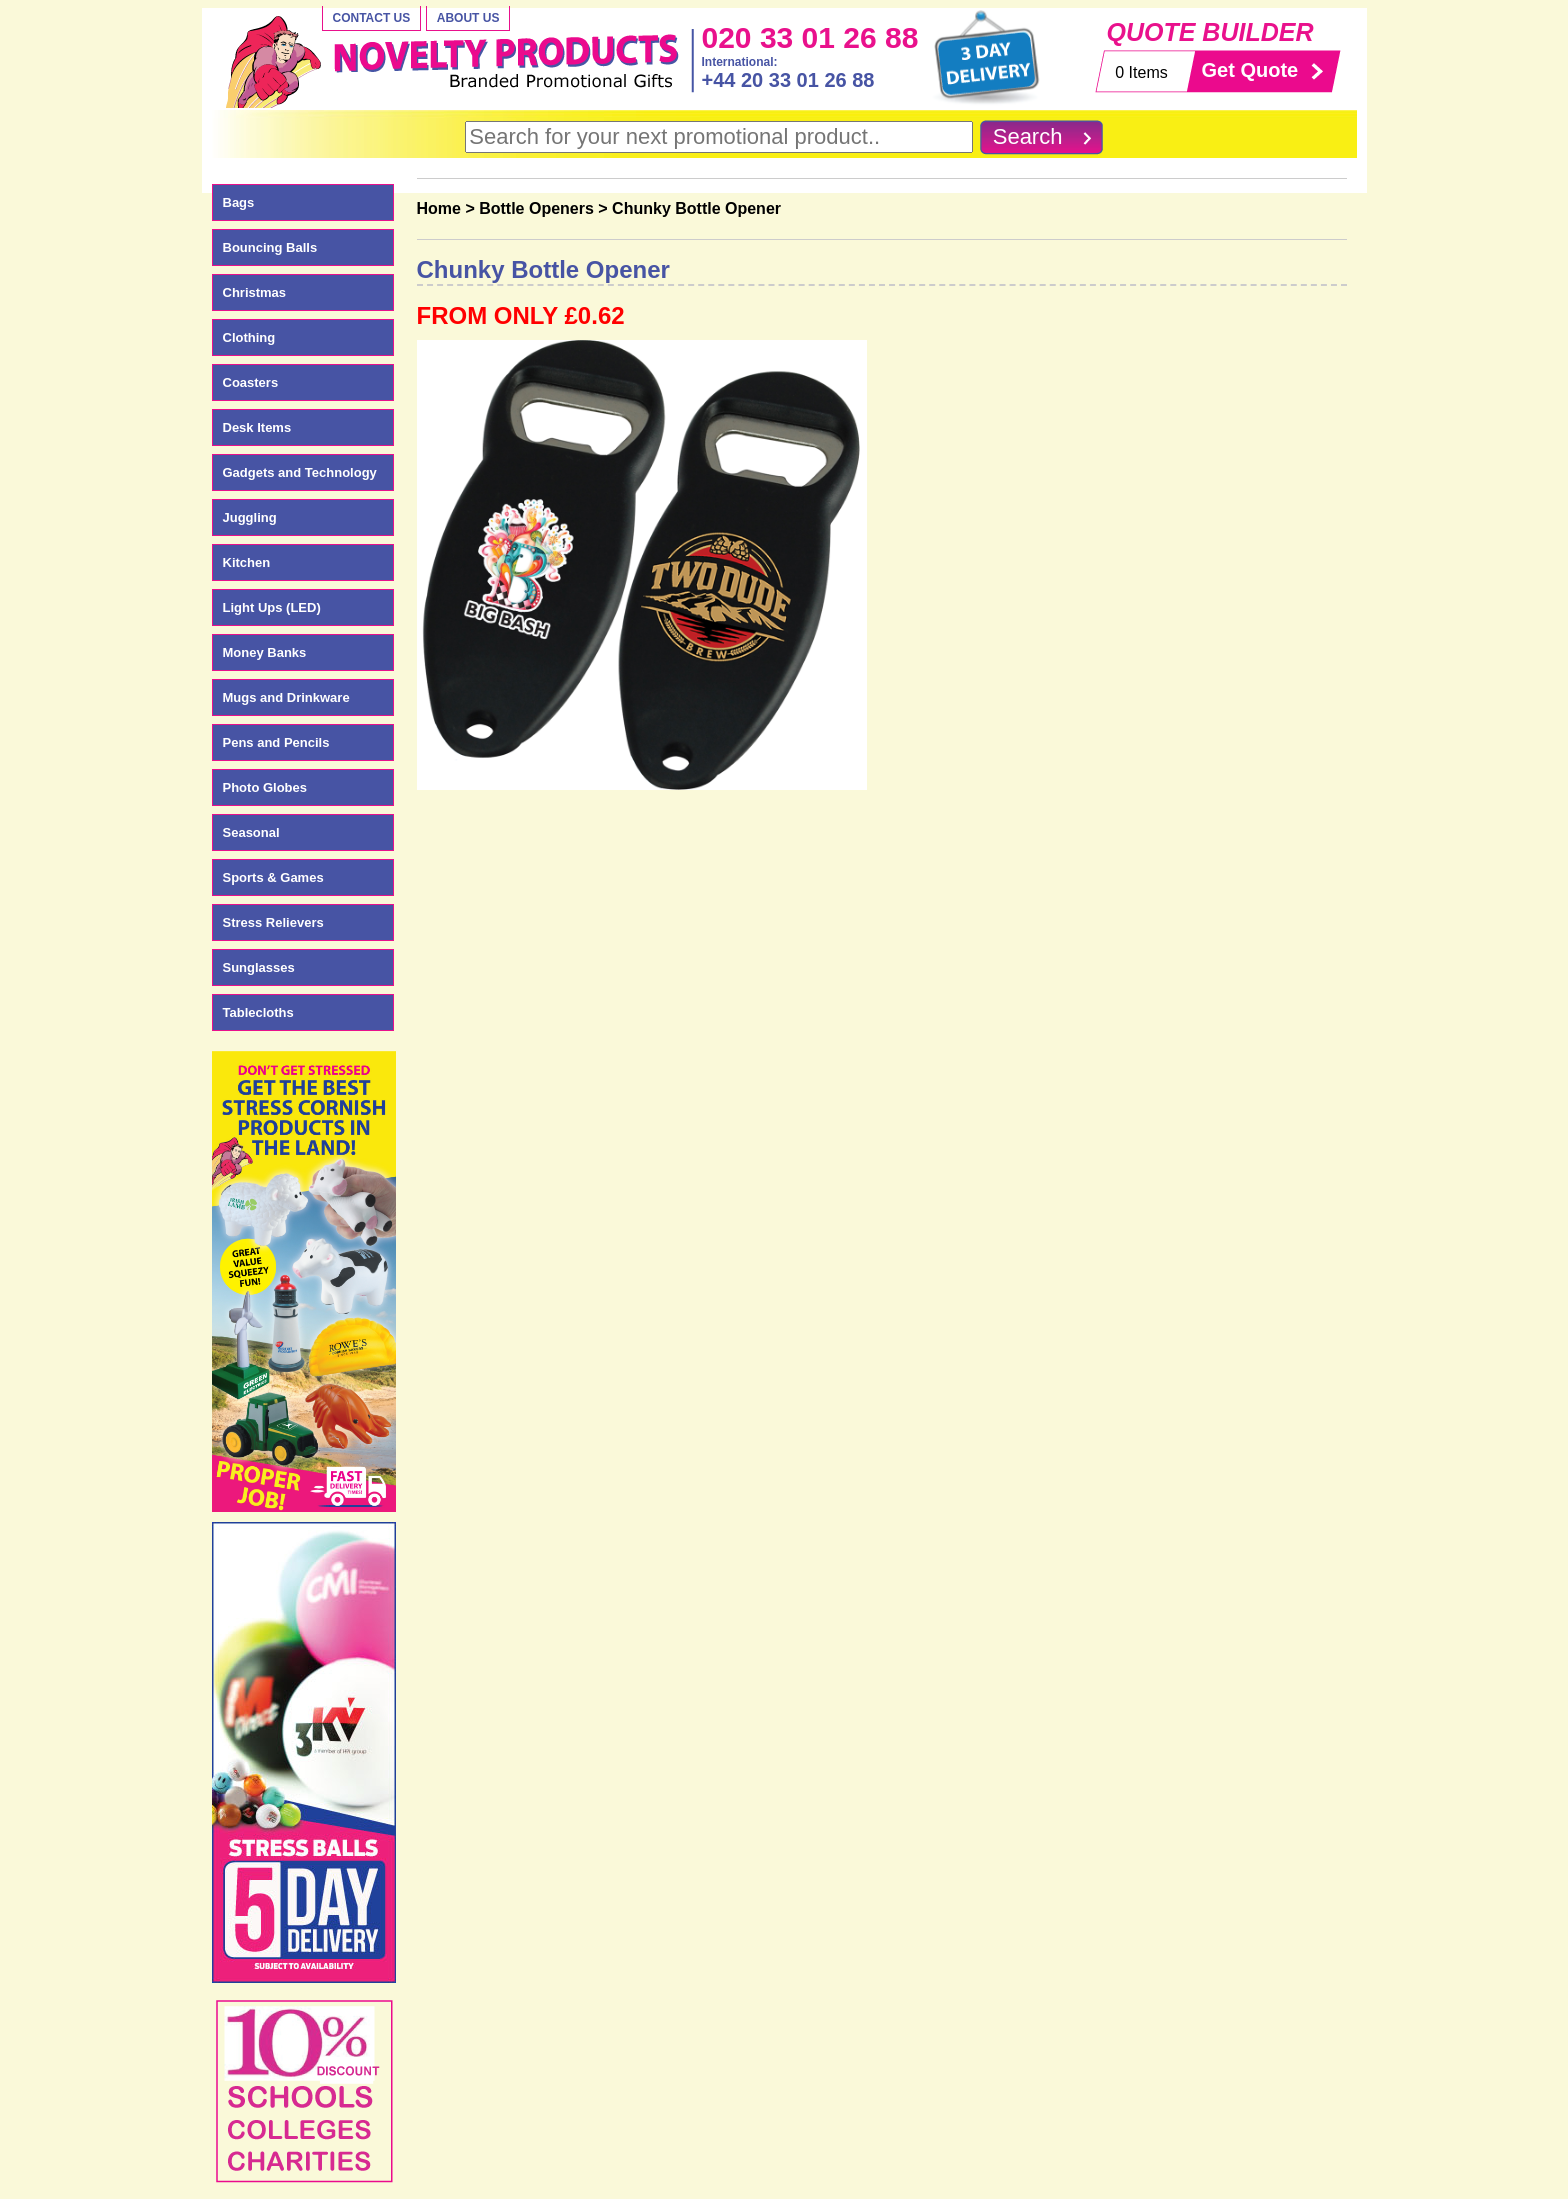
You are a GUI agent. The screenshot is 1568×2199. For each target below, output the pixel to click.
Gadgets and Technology (300, 472)
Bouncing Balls (270, 247)
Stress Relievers (273, 922)
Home (439, 208)
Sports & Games (273, 877)
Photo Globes (265, 787)
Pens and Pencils (276, 742)
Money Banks (265, 652)
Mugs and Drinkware (286, 697)
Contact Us (372, 18)
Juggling (250, 517)
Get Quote (1250, 70)
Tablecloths (258, 1012)
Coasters (251, 382)
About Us (468, 18)
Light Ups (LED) (272, 607)
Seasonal (251, 832)
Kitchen (247, 562)
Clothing (249, 337)
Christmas (255, 292)
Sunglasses (259, 967)
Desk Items (257, 427)
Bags (239, 202)
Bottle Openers (536, 208)
